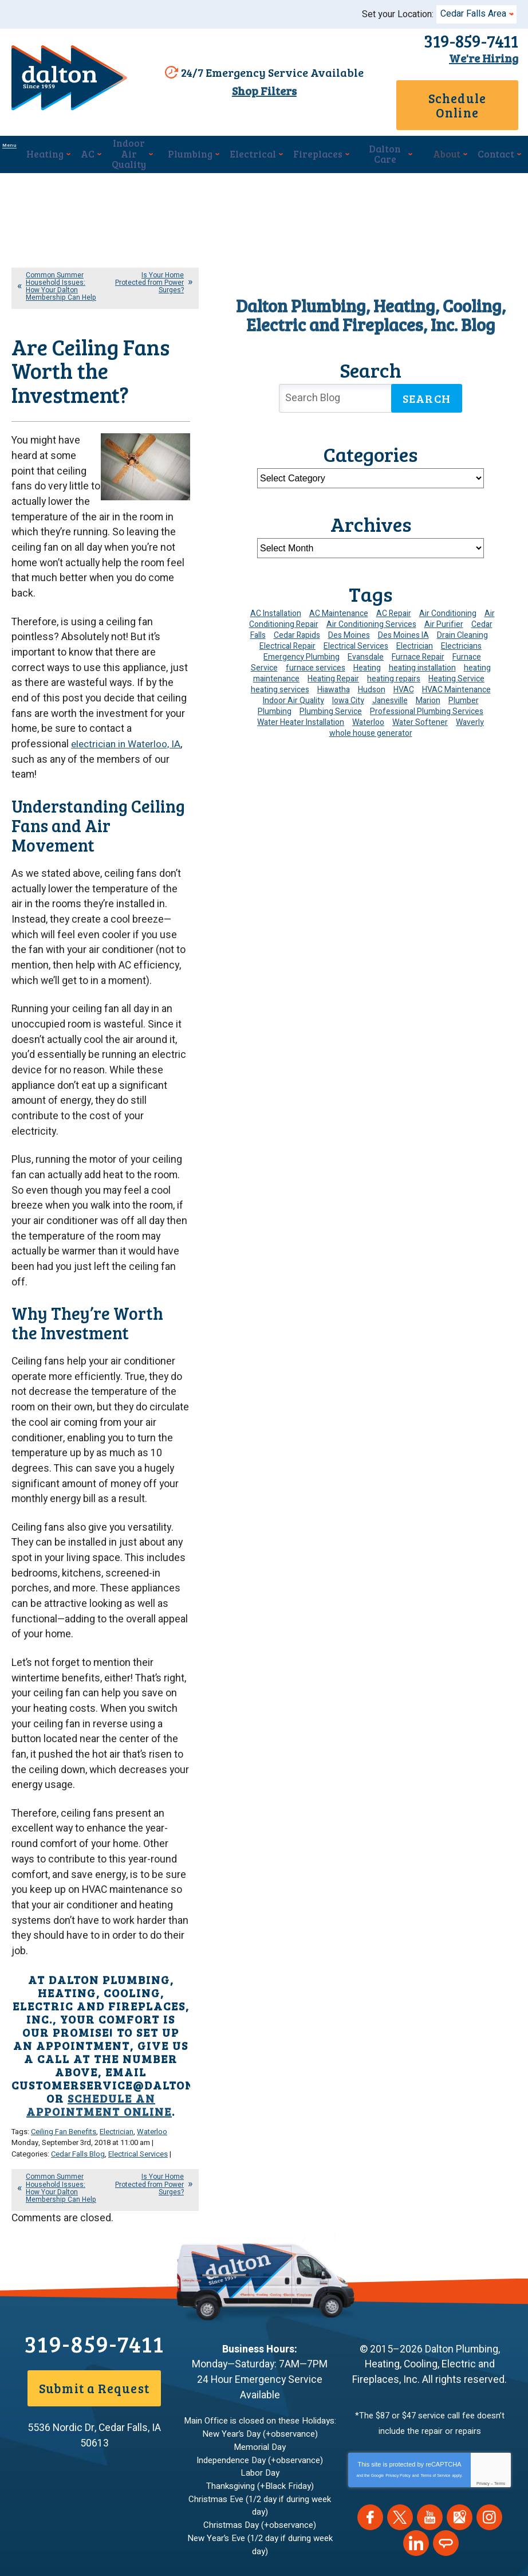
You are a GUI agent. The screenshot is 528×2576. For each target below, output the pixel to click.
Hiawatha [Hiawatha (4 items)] (333, 675)
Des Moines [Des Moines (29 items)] (349, 620)
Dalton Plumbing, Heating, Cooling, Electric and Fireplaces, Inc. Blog (371, 300)
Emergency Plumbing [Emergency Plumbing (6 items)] (301, 642)
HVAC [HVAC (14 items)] (403, 675)
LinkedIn (416, 2334)
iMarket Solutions (198, 2546)
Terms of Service (435, 2266)
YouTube (430, 2308)
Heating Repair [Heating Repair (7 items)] (333, 664)
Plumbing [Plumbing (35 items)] (274, 697)
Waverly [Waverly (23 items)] (470, 707)
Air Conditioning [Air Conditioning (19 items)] (447, 599)
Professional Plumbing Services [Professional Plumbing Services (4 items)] (426, 697)
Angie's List (446, 2334)
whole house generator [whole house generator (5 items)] (370, 718)
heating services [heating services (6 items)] (280, 675)
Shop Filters (258, 92)
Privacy (483, 2274)
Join (390, 2486)
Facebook (370, 2308)
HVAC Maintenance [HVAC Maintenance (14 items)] (456, 675)
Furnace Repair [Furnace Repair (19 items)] (418, 642)
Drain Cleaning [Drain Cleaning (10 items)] (462, 620)
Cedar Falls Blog (78, 1955)
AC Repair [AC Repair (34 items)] (393, 599)
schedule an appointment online (99, 1908)
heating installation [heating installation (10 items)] (422, 653)
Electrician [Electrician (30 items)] (414, 631)
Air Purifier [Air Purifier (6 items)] (443, 609)
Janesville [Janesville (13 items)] (390, 686)
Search (427, 383)
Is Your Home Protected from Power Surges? (149, 267)
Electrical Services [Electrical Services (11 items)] (356, 631)
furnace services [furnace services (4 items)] (315, 653)
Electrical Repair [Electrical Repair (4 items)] (287, 631)
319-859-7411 (465, 40)
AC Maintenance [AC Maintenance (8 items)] (338, 599)
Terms (499, 2274)
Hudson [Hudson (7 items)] (371, 675)
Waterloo (152, 1934)
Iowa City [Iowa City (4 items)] (348, 686)
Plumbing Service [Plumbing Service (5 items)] (331, 697)
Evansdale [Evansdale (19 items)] (366, 642)
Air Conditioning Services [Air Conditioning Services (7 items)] (371, 609)
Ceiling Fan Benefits (63, 1934)
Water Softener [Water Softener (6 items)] (420, 707)
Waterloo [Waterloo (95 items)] (368, 707)
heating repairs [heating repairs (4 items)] (393, 664)
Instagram (489, 2308)
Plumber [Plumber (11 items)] (463, 686)
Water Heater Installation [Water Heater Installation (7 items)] (300, 707)
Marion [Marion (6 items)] (428, 686)
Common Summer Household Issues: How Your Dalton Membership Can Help (61, 271)
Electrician (116, 1934)
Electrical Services (138, 1955)
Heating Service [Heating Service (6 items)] (456, 664)
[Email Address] (240, 2485)
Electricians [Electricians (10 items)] (461, 631)
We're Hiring (478, 58)
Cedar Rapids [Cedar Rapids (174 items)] (297, 620)
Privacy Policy (398, 2266)
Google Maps (459, 2308)
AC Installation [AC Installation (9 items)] (275, 599)
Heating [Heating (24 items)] (367, 653)
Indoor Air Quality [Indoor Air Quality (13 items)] (293, 686)
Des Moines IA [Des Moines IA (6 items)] (403, 620)
